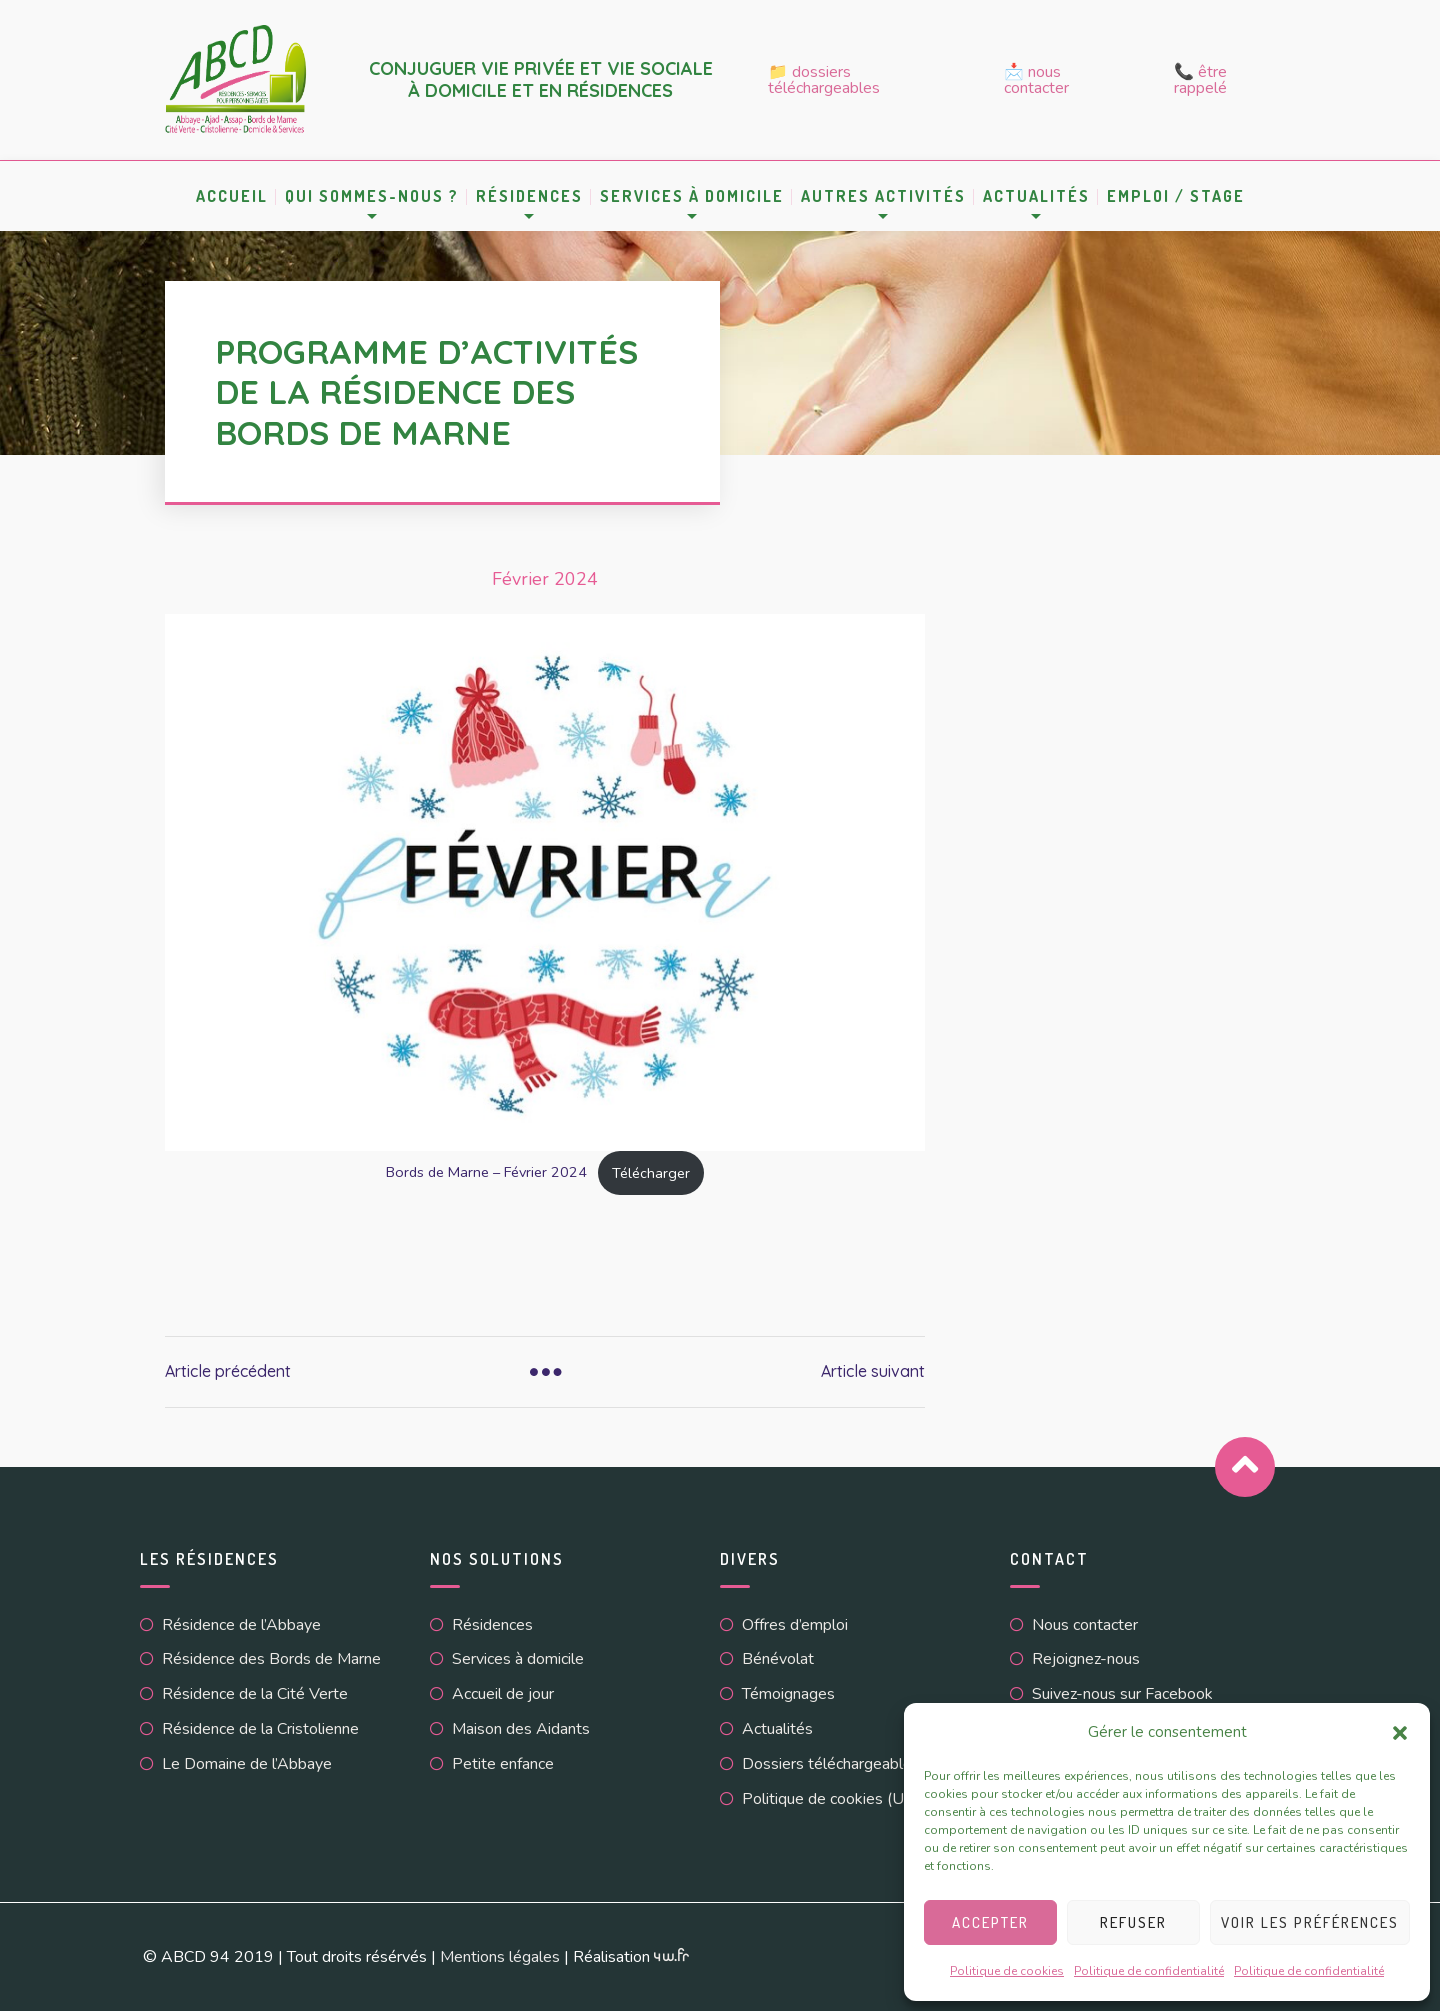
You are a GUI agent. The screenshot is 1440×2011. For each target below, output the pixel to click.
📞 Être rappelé (1200, 80)
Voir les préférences (1310, 1922)
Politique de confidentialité (1149, 1971)
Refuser (1133, 1922)
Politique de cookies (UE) (830, 1799)
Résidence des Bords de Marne (271, 1659)
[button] (1400, 1733)
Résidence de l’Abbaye (241, 1625)
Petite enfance (503, 1764)
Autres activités (883, 196)
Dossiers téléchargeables (831, 1764)
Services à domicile (692, 196)
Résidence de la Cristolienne (260, 1729)
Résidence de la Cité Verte (255, 1694)
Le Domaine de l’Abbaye (247, 1764)
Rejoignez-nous (1086, 1659)
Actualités (1036, 196)
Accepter (990, 1922)
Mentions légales (500, 1957)
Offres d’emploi (795, 1625)
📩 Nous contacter (1036, 80)
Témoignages (788, 1694)
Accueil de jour (503, 1694)
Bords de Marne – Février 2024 (486, 1173)
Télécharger (651, 1173)
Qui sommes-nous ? (372, 196)
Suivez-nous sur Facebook (1122, 1694)
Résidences (529, 196)
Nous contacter (1085, 1625)
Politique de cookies (1007, 1971)
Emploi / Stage (1176, 196)
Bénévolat (778, 1659)
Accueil (232, 196)
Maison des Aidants (521, 1729)
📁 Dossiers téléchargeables (824, 80)
